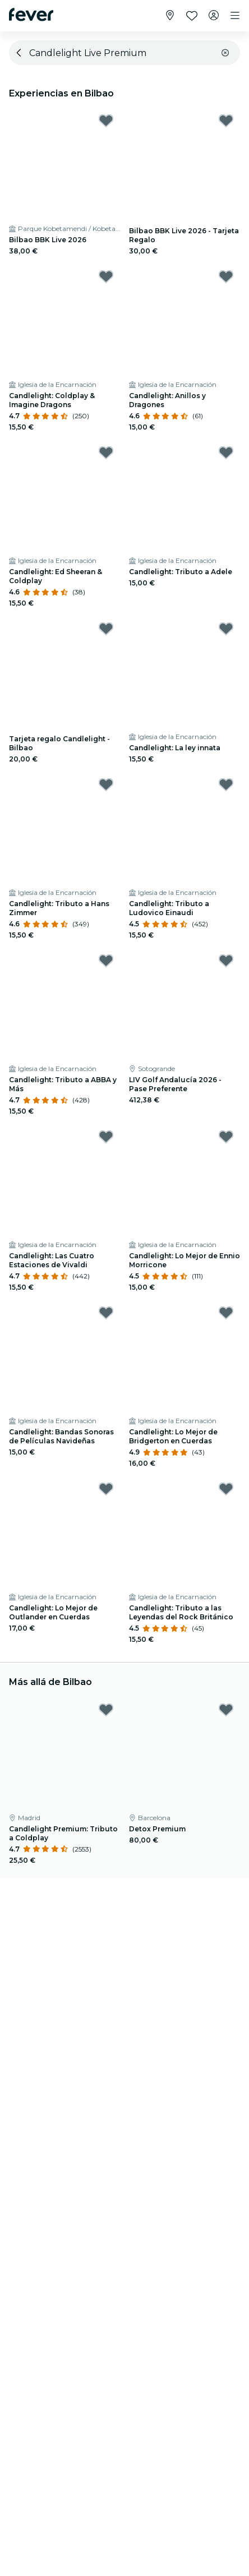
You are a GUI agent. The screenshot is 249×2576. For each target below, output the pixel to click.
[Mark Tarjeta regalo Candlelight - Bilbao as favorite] (106, 628)
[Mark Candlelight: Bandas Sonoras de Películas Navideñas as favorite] (106, 1312)
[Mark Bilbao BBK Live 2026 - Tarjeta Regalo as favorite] (226, 120)
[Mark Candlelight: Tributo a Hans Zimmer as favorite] (106, 784)
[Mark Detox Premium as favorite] (226, 1709)
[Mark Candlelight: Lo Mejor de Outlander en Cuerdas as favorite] (106, 1488)
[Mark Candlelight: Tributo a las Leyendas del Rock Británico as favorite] (226, 1488)
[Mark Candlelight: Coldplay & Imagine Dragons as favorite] (106, 276)
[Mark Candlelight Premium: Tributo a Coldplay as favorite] (106, 1709)
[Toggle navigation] (235, 16)
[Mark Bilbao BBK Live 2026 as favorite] (106, 120)
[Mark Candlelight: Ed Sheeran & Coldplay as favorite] (106, 452)
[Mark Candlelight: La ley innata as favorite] (226, 628)
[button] (225, 52)
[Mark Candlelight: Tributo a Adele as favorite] (226, 452)
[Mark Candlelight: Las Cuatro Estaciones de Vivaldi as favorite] (106, 1136)
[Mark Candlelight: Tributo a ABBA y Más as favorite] (106, 960)
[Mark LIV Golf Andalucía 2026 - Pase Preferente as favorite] (226, 960)
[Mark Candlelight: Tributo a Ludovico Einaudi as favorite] (226, 784)
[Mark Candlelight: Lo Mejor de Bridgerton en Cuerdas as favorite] (226, 1312)
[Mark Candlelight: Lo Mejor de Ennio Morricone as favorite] (226, 1136)
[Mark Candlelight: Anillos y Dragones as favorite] (226, 276)
